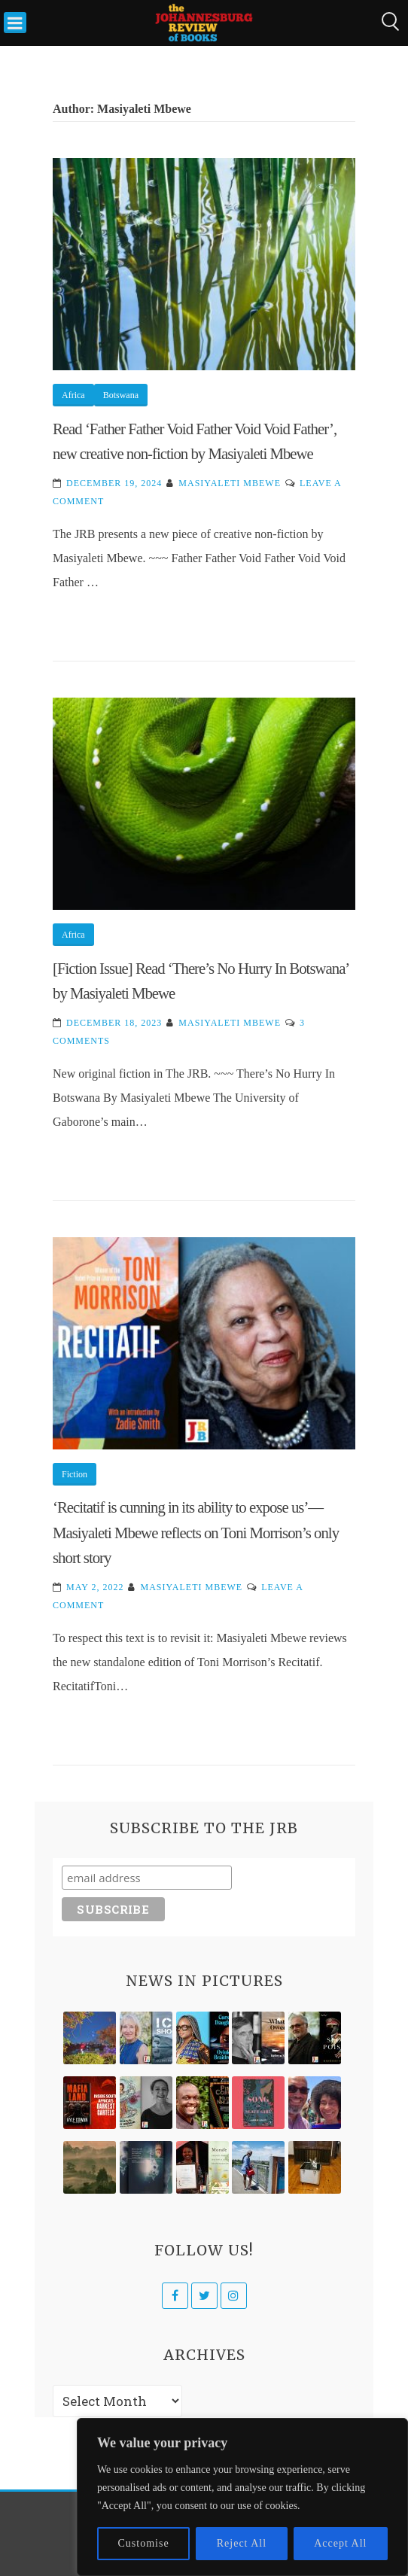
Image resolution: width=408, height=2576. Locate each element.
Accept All (340, 2543)
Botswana (121, 395)
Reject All (241, 2543)
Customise (143, 2543)
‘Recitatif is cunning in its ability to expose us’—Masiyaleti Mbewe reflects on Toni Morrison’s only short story (196, 1532)
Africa (73, 395)
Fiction (74, 1474)
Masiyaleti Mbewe (229, 483)
